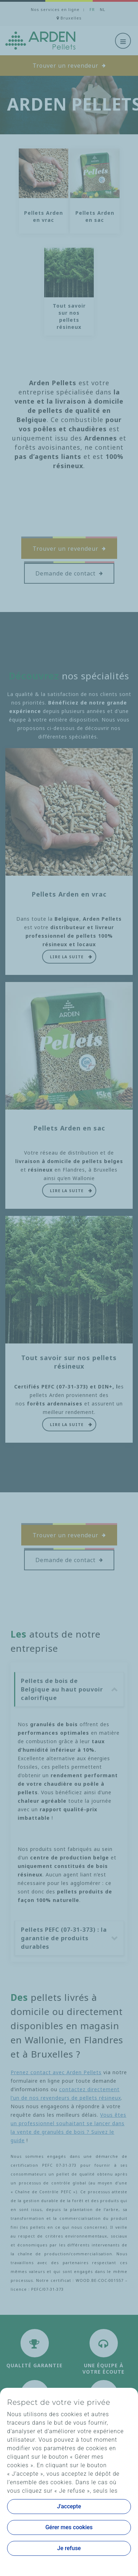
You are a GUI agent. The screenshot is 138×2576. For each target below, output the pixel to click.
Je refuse (69, 2548)
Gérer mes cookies (69, 2527)
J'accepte (69, 2506)
